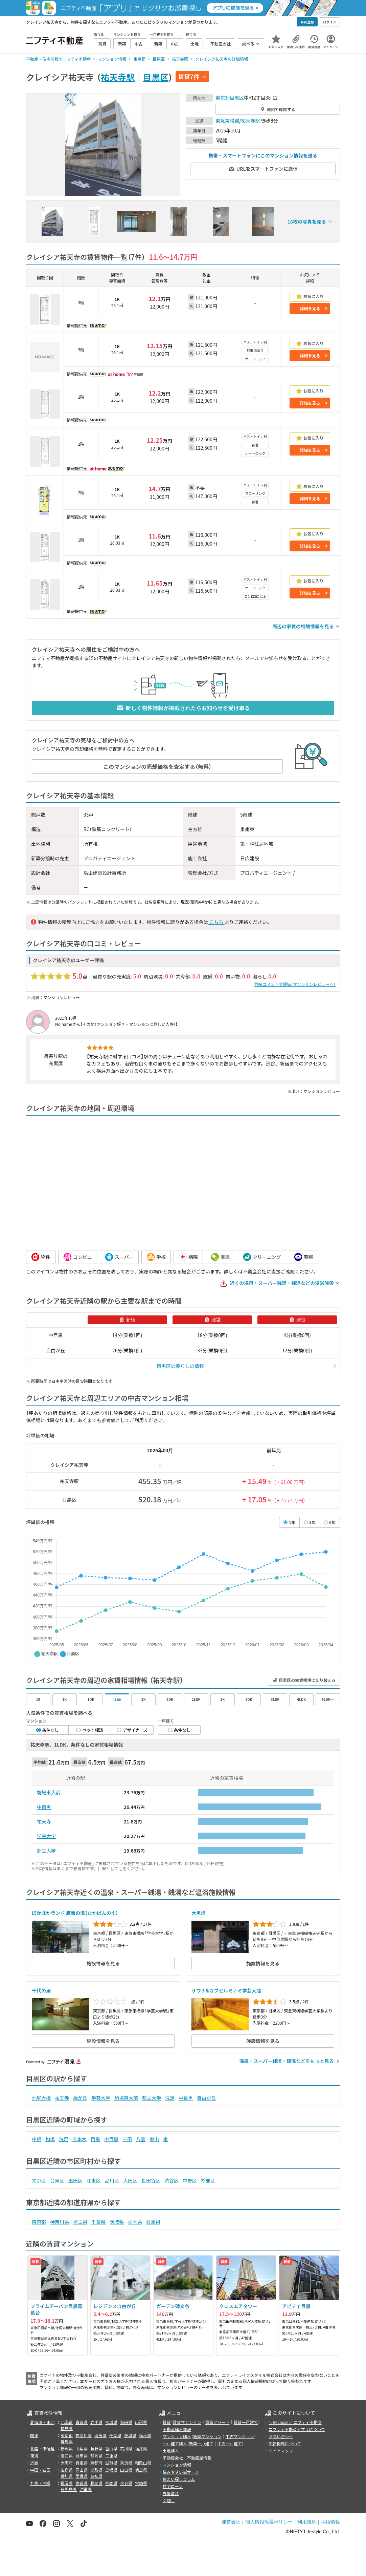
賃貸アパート (217, 2422)
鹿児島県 (69, 2489)
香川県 (67, 2476)
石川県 (126, 2448)
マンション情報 (177, 2465)
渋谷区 (171, 2180)
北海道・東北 (42, 2422)
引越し (169, 2500)
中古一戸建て (230, 2443)
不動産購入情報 (177, 2429)
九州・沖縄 (40, 2483)
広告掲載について (285, 2443)
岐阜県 (81, 2455)
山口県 (126, 2470)
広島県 (67, 2470)
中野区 (190, 2180)
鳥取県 (96, 2470)
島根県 (111, 2470)
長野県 (96, 2448)
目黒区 (155, 77)
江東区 (94, 2180)
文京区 (39, 2180)
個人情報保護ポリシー (269, 2522)
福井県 (141, 2448)
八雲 (140, 2139)
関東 (34, 2435)
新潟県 (67, 2448)
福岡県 (67, 2483)
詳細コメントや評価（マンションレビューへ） (295, 984)
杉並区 (208, 2180)
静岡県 (96, 2455)
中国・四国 (40, 2470)
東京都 (222, 97)
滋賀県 (111, 2463)
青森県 (81, 2422)
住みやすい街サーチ (181, 2472)
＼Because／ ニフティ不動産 (295, 2422)
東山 (154, 2139)
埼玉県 (80, 2221)
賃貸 (167, 2422)
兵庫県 (81, 2463)
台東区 (57, 2180)
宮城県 (111, 2422)
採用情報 (330, 2522)
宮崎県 (141, 2483)
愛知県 (67, 2455)
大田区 (130, 2180)
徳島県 (141, 2470)
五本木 (79, 2139)
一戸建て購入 (175, 2443)
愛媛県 (81, 2476)
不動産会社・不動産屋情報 (187, 2458)
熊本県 (111, 2483)
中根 (36, 2139)
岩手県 (96, 2422)
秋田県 (126, 2422)
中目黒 (44, 1806)
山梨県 (81, 2448)
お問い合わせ (281, 2436)
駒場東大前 (49, 1792)
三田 (127, 2139)
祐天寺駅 (118, 77)
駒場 (50, 2139)
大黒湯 (198, 1912)
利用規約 (306, 2522)
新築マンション (207, 2436)
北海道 (67, 2422)
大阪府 (67, 2463)
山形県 (141, 2422)
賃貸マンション (187, 2422)
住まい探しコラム (179, 2479)
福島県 (67, 2428)
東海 (34, 2455)
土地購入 (171, 2450)
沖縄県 (85, 2489)
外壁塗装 (171, 2493)
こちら (216, 922)
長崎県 (96, 2483)
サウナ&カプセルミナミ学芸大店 (226, 1990)
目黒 (95, 2139)
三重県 (111, 2455)
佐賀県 (81, 2483)
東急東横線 (227, 120)
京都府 (96, 2463)
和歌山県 (143, 2463)
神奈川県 (59, 2221)
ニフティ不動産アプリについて (297, 2429)
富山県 (111, 2448)
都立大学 (46, 1850)
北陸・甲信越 (42, 2448)
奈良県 (126, 2463)
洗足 (170, 2097)
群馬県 (153, 2221)
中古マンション (240, 2436)
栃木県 (135, 2221)
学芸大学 (46, 1836)
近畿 (34, 2463)
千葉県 (98, 2221)
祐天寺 (44, 1821)
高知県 (96, 2476)
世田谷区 (150, 2180)
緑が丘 (80, 2097)
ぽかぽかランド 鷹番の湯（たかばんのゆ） (75, 1912)
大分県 (126, 2483)
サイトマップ (281, 2450)
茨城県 (117, 2221)
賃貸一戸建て (245, 2422)
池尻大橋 (41, 2097)
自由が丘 (206, 2097)
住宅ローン (173, 2486)
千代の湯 (41, 1990)
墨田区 (75, 2180)
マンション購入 (177, 2436)
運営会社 (231, 2522)
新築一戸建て (201, 2443)
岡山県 (81, 2470)
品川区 (112, 2180)
